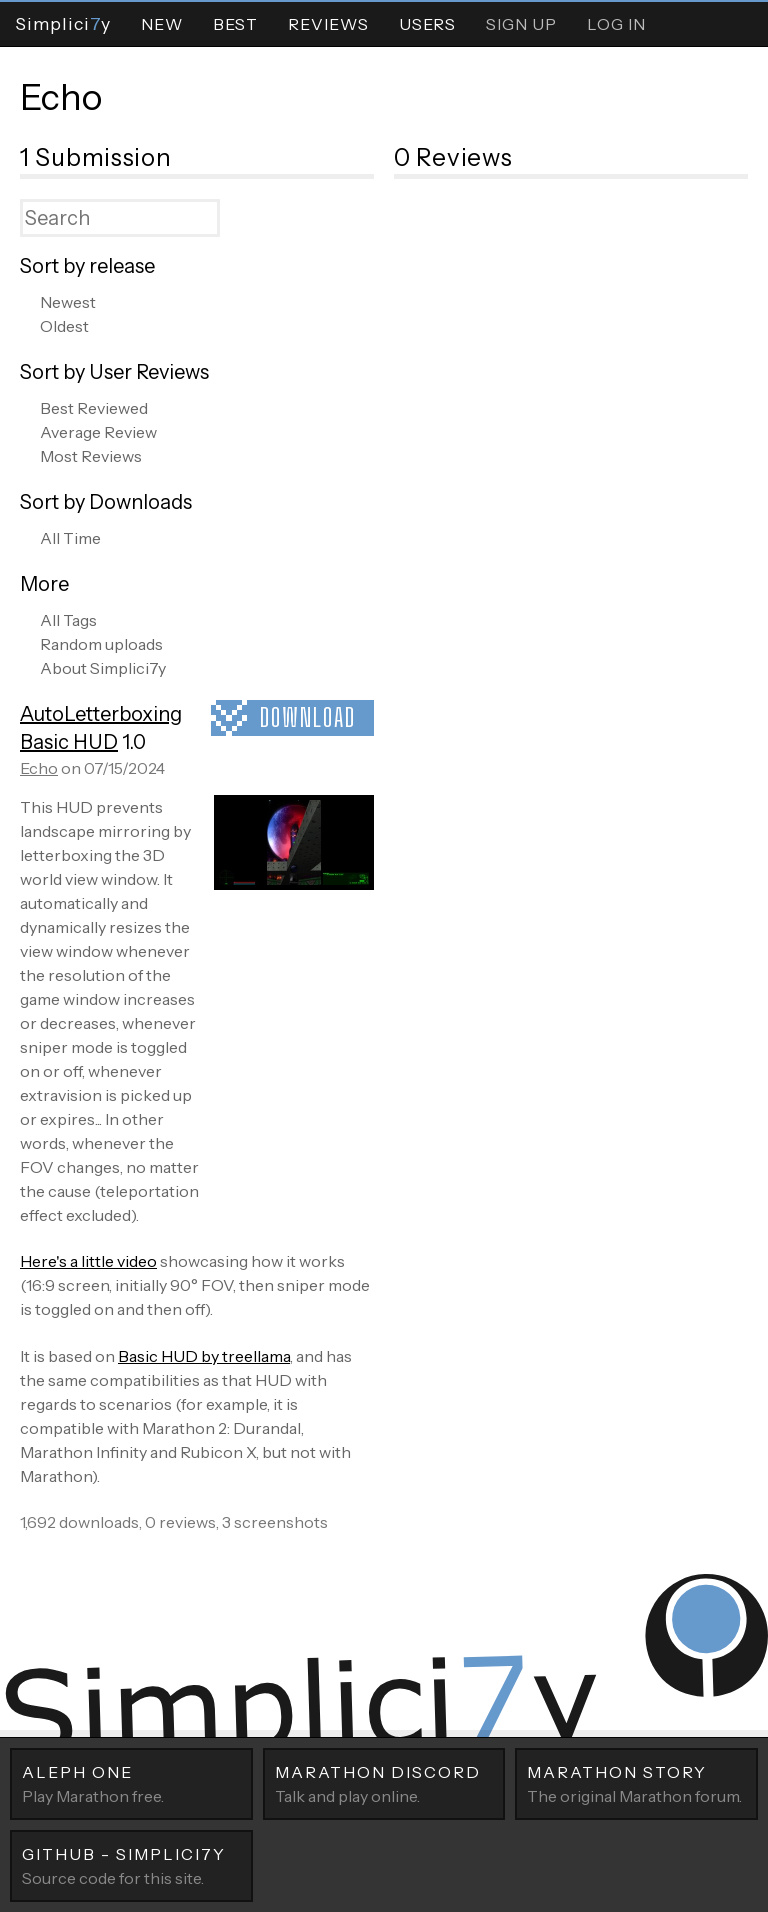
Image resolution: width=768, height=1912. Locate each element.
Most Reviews (91, 456)
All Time (70, 538)
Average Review (98, 432)
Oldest (64, 326)
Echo (61, 97)
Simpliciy (63, 23)
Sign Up (521, 24)
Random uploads (101, 644)
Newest (68, 302)
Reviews (328, 24)
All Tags (68, 620)
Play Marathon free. (131, 1783)
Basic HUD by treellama (204, 1356)
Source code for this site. (131, 1865)
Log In (616, 24)
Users (427, 24)
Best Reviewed (94, 408)
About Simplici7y (103, 668)
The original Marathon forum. (636, 1783)
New (162, 24)
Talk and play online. (384, 1783)
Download (308, 717)
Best (235, 24)
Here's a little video (88, 1261)
